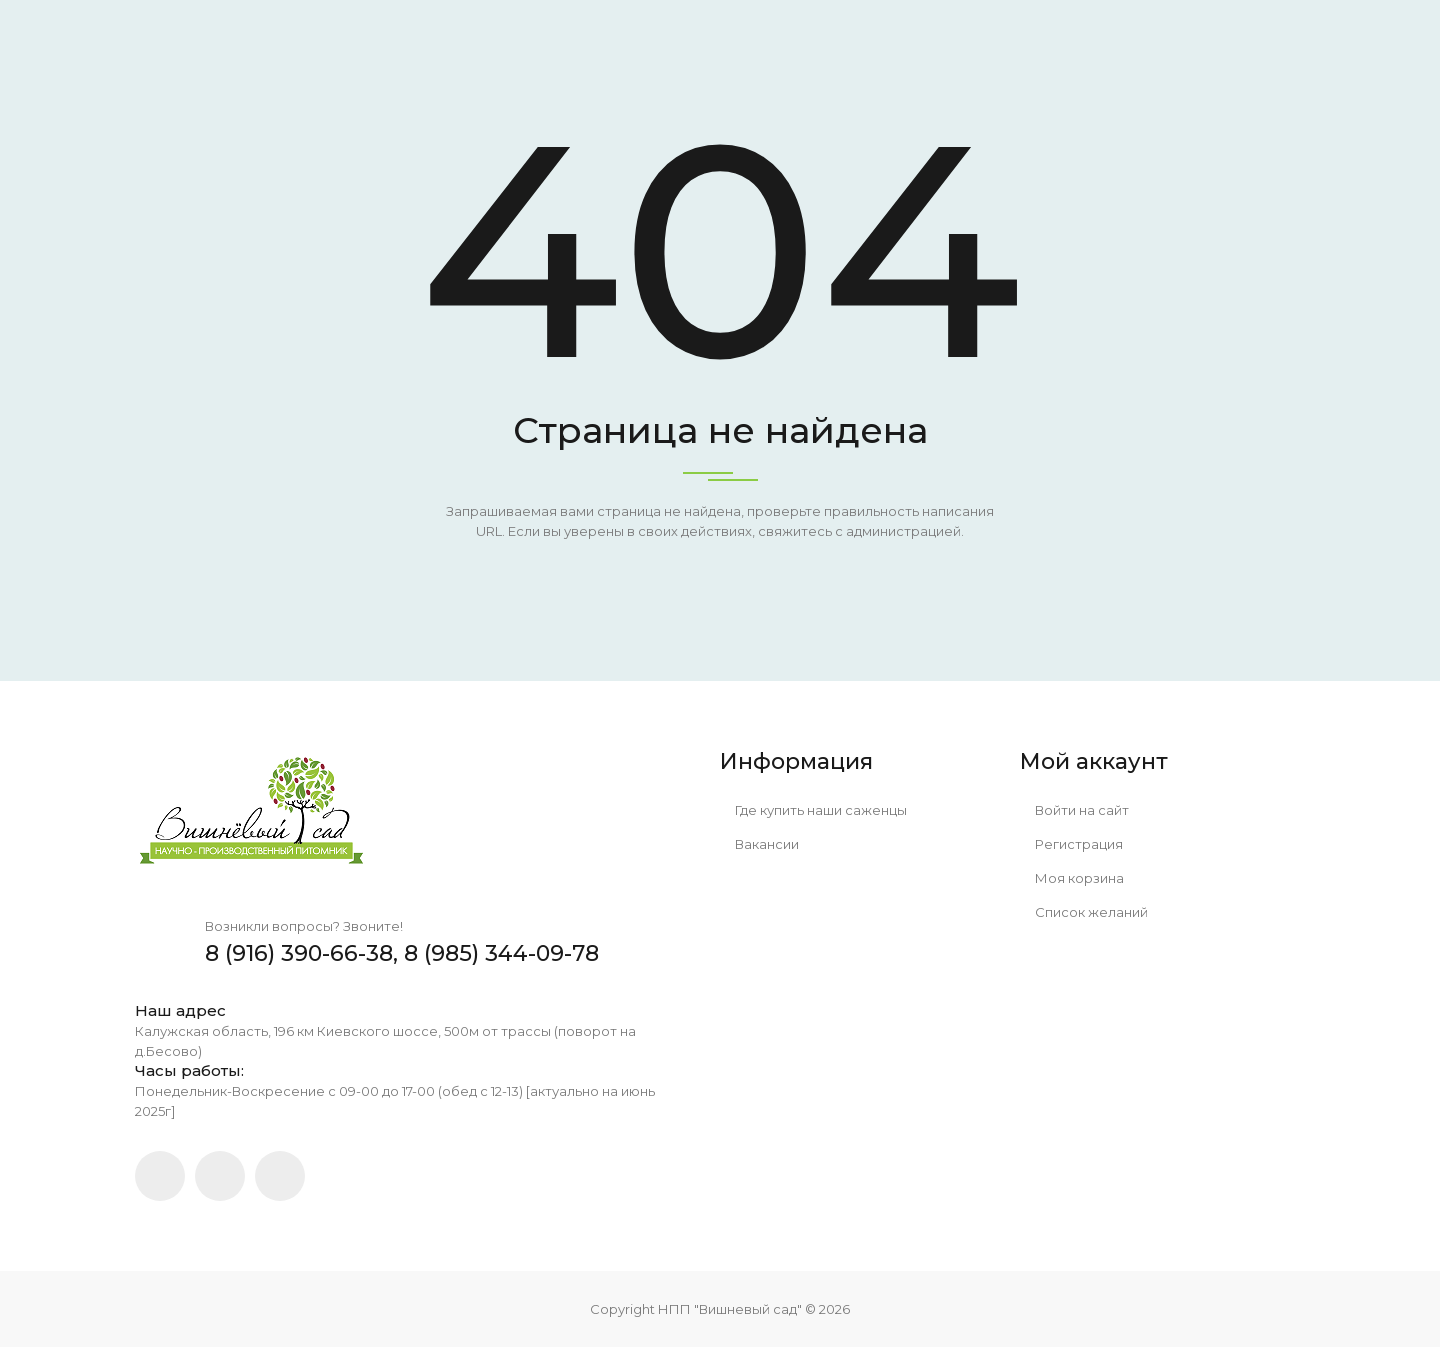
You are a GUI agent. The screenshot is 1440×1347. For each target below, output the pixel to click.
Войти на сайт (1074, 810)
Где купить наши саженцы (813, 810)
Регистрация (1071, 844)
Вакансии (759, 844)
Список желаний (1084, 912)
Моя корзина (1072, 878)
